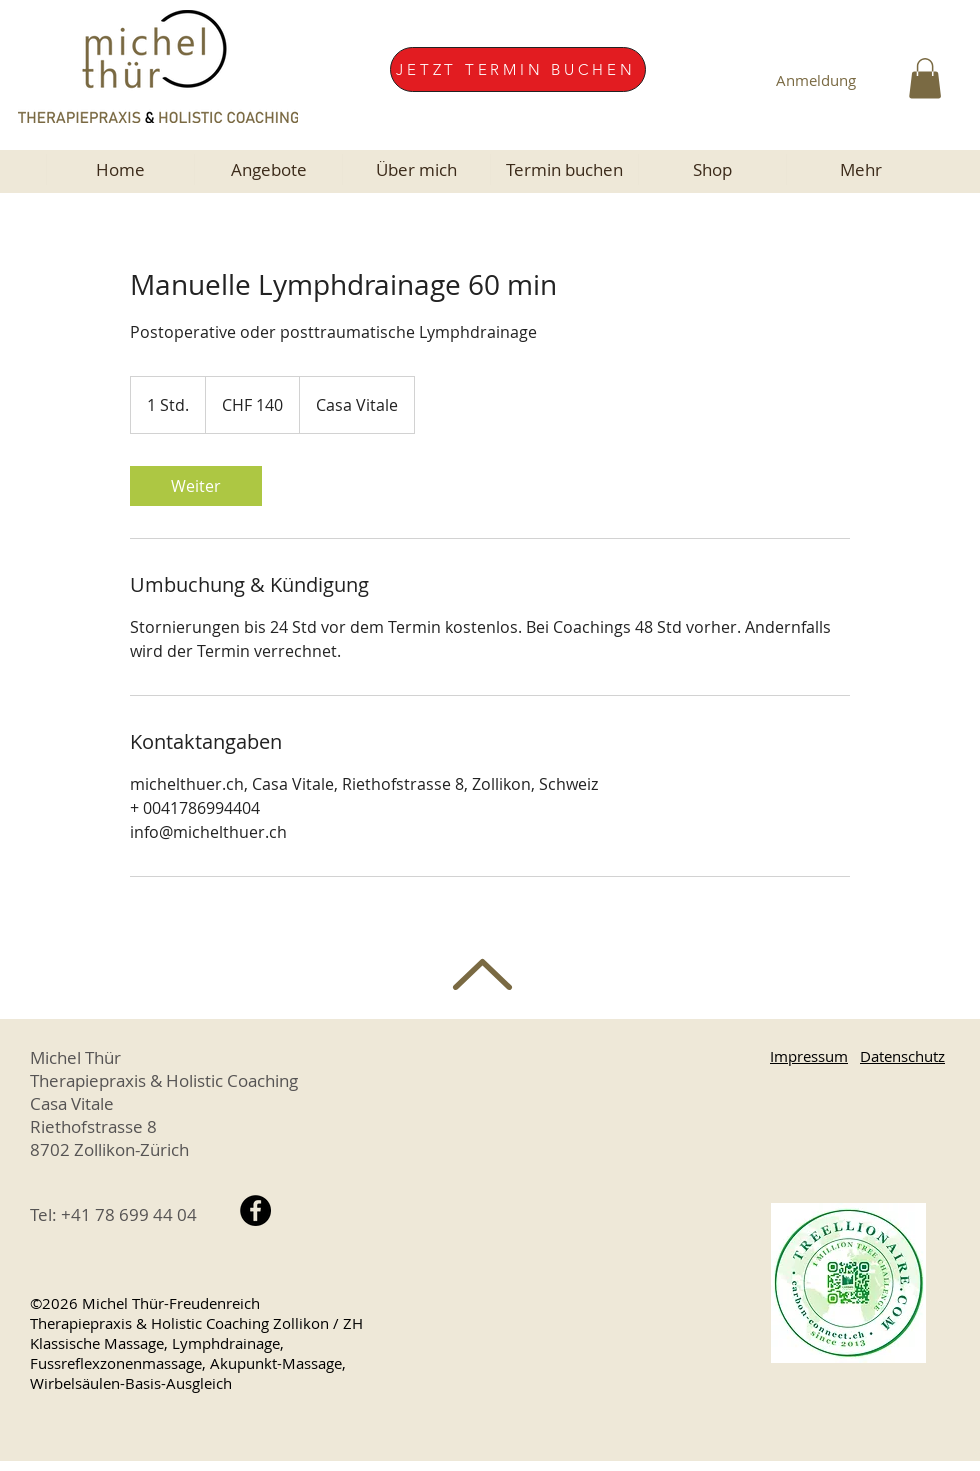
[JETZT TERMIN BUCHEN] (518, 69)
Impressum (809, 1056)
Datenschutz (902, 1056)
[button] (925, 78)
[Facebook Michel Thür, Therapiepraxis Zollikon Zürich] (255, 1210)
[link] (196, 486)
